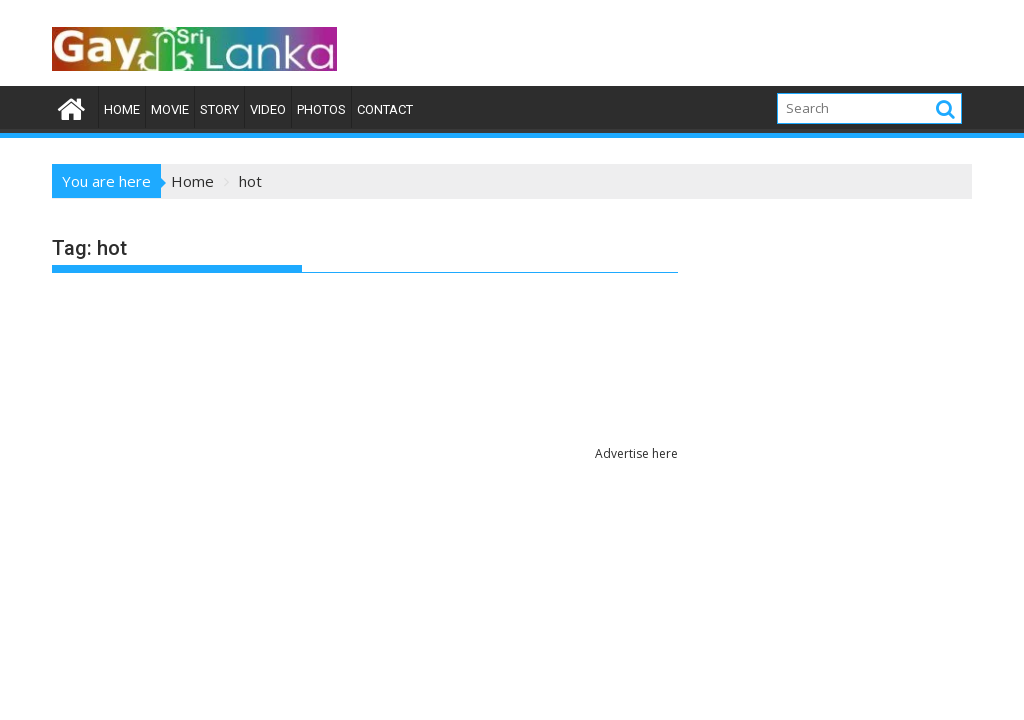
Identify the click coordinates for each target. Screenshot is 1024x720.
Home (122, 109)
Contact (385, 109)
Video (268, 109)
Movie (170, 109)
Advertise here (636, 453)
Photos (321, 109)
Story (219, 109)
